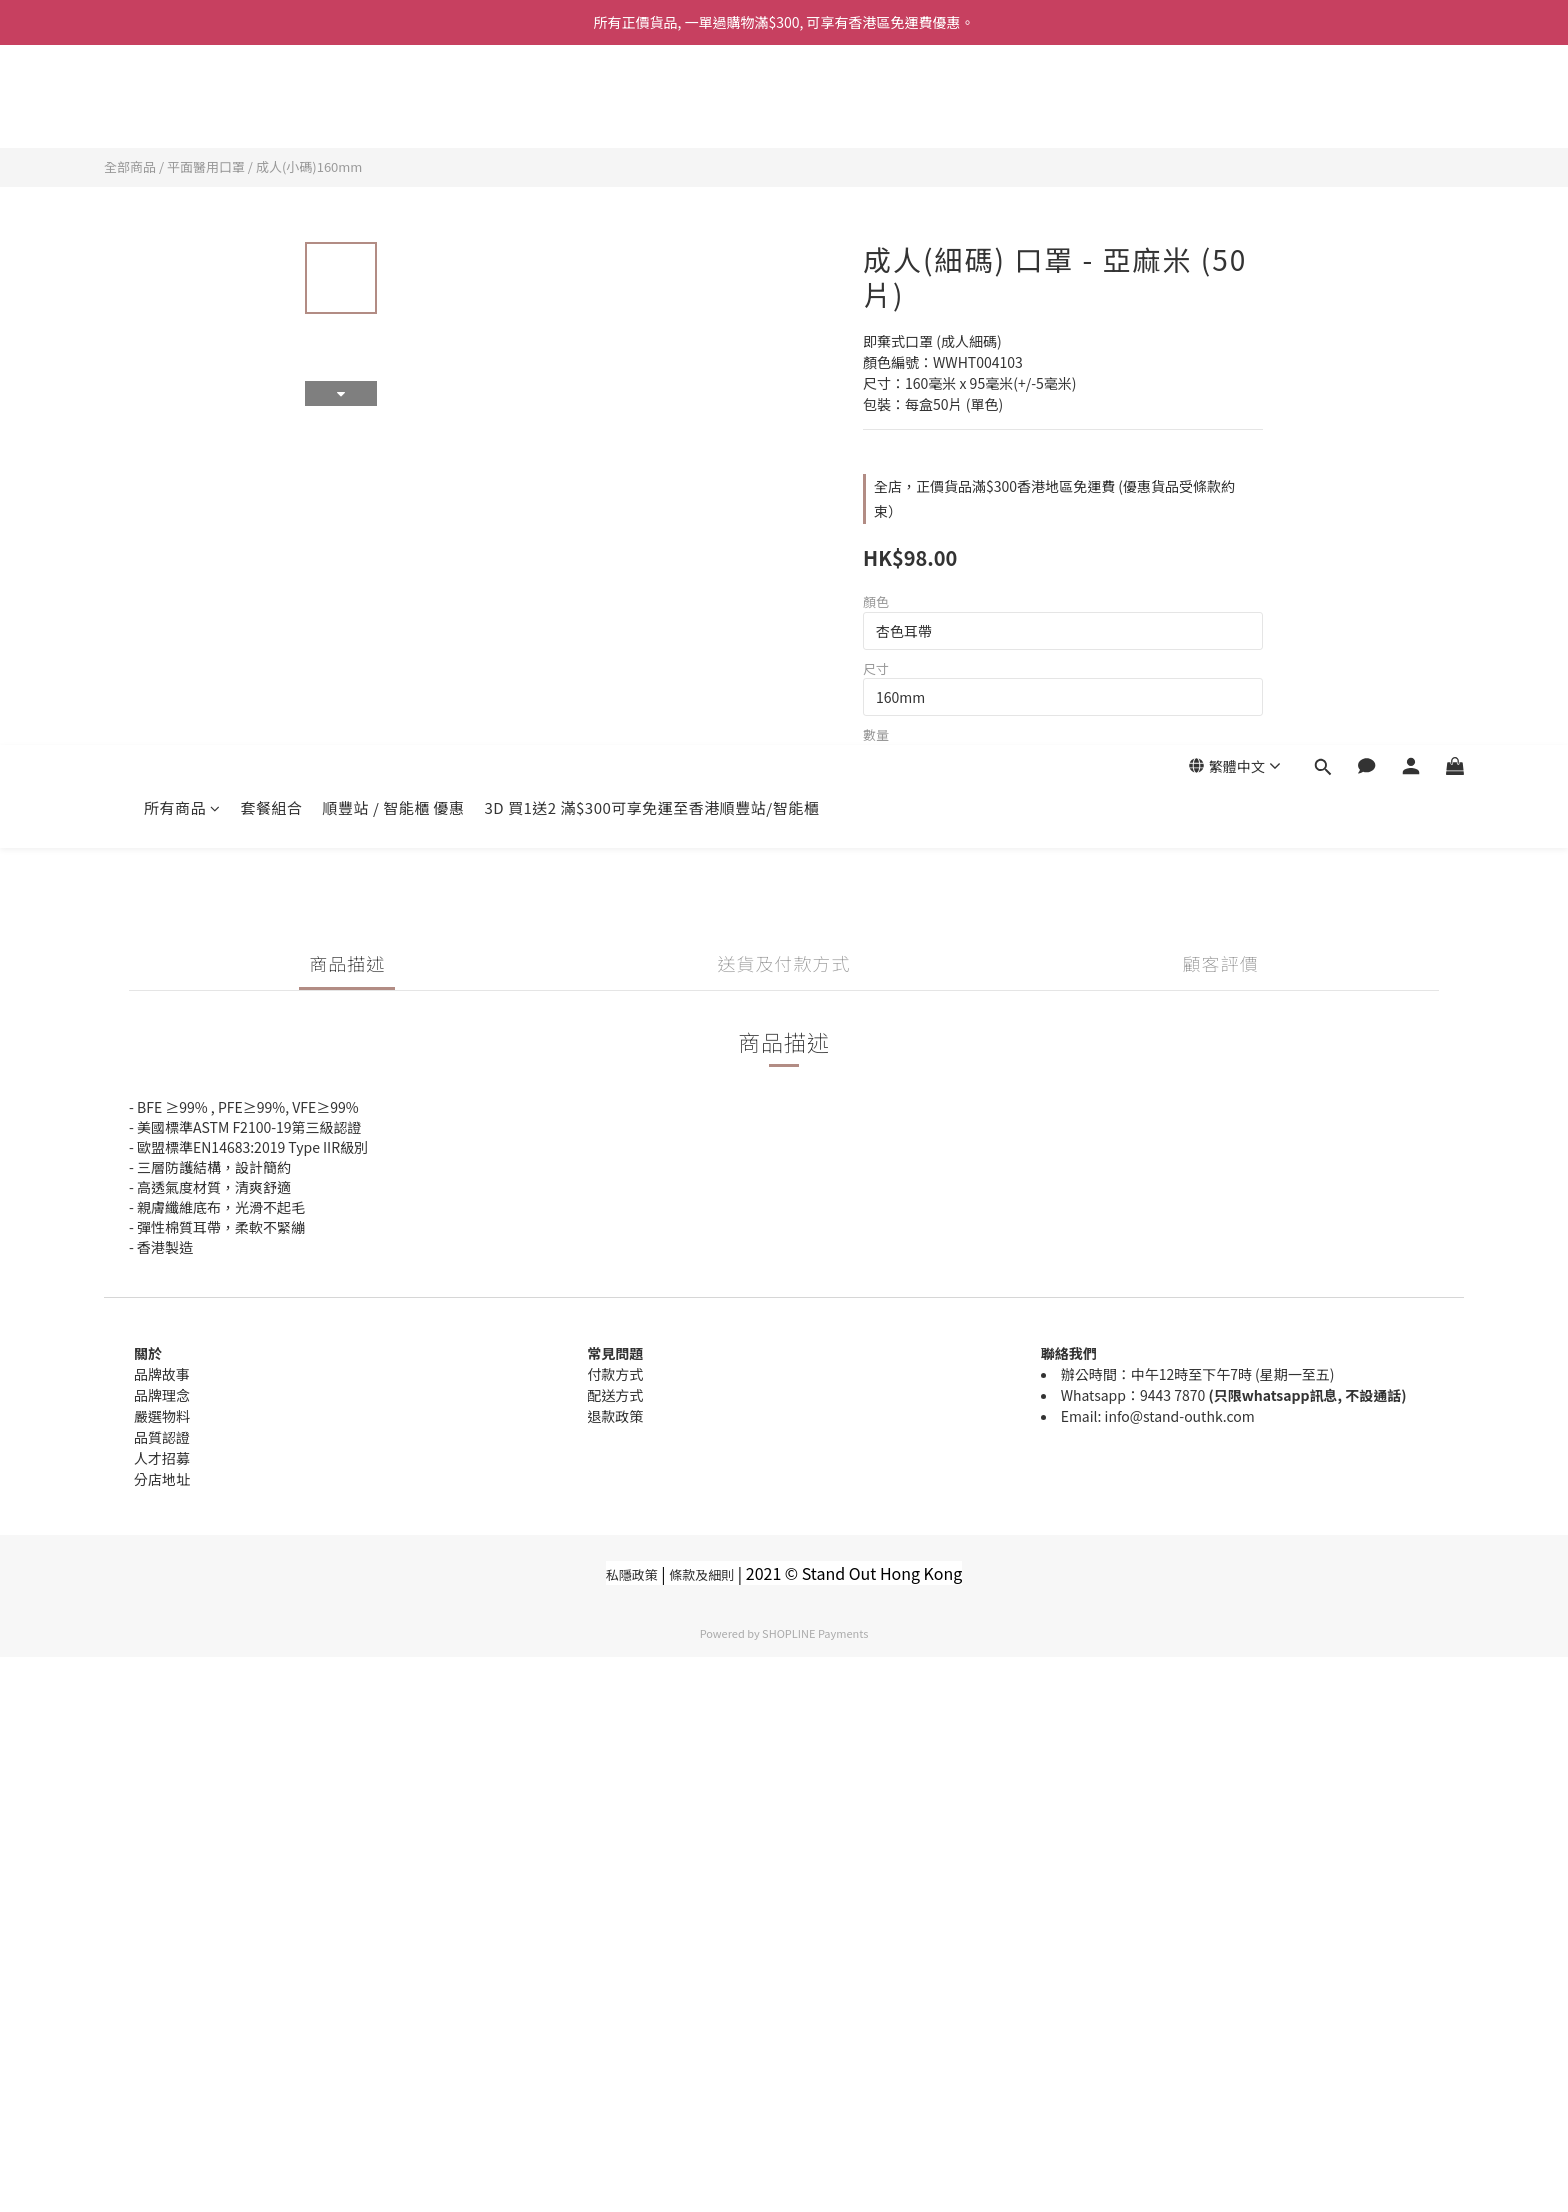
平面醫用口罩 (206, 166)
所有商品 (182, 107)
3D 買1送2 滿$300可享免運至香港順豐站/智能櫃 (652, 107)
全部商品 (130, 166)
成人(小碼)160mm (309, 166)
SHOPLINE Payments (815, 1633)
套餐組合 (272, 107)
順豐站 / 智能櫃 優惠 (394, 107)
